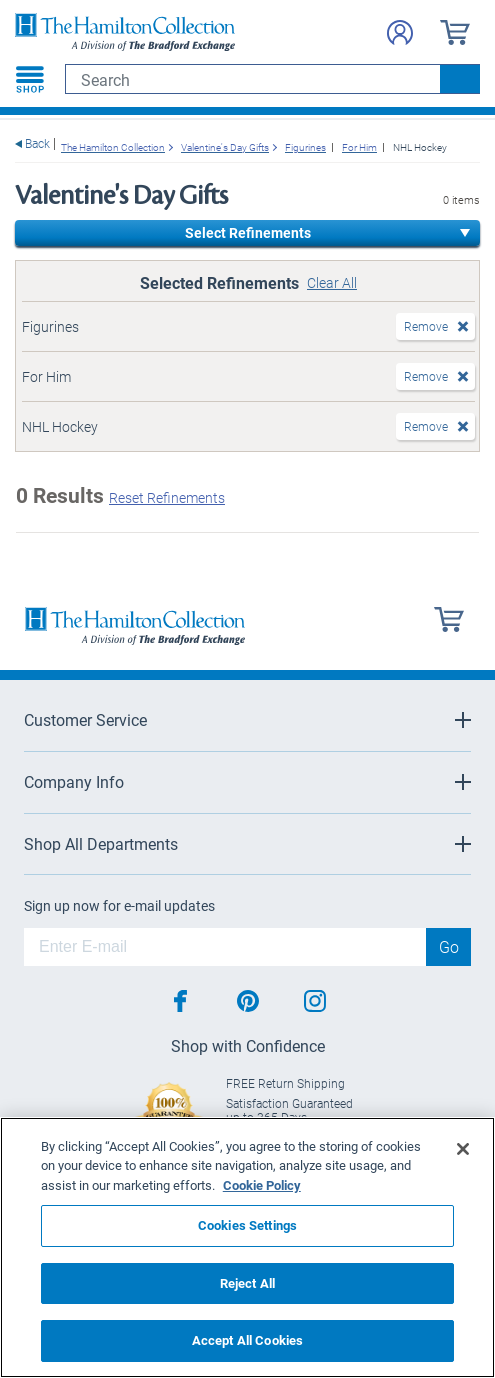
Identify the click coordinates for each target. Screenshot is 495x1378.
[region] (247, 1247)
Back (37, 143)
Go (449, 946)
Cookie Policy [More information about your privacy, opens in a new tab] (262, 1185)
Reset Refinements (167, 497)
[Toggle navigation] (30, 79)
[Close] (463, 1149)
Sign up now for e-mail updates (119, 906)
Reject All (247, 1283)
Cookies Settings (247, 1225)
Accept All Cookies (247, 1340)
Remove (426, 326)
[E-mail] (225, 947)
